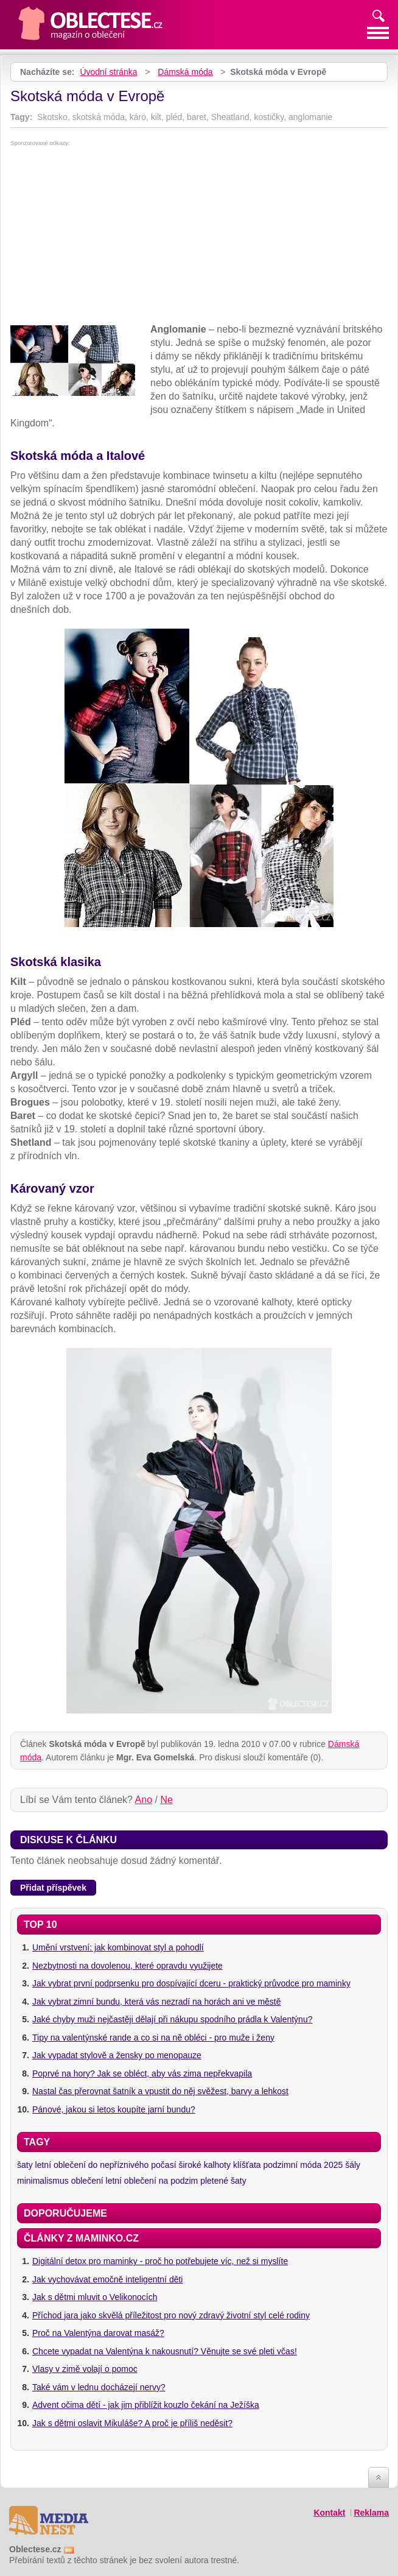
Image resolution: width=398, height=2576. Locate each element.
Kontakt (329, 2513)
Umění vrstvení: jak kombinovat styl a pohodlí (118, 1947)
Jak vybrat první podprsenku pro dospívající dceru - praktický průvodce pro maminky (191, 1983)
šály (352, 2165)
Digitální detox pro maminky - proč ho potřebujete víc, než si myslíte (160, 2261)
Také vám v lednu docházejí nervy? (99, 2387)
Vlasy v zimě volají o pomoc (85, 2369)
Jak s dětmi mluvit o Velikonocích (94, 2297)
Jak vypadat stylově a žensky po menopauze (116, 2055)
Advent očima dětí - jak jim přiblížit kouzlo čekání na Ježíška (145, 2405)
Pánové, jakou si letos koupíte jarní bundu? (113, 2109)
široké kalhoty (204, 2165)
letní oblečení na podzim (152, 2181)
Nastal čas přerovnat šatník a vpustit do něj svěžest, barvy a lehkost (160, 2091)
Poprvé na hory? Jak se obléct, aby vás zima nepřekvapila (142, 2073)
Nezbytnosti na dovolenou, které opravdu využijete (127, 1966)
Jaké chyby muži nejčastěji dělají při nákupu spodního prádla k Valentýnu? (172, 2019)
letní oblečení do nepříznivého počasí (105, 2165)
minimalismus (43, 2181)
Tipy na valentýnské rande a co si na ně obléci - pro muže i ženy (153, 2037)
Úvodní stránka (108, 72)
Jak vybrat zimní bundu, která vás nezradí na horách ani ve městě (156, 2001)
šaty (25, 2165)
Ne (166, 1799)
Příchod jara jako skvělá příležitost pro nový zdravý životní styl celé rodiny (171, 2315)
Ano (143, 1799)
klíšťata (247, 2165)
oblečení (87, 2181)
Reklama (371, 2513)
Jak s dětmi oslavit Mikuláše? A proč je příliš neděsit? (132, 2423)
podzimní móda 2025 (303, 2165)
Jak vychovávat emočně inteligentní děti (107, 2279)
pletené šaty (223, 2181)
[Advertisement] (199, 237)
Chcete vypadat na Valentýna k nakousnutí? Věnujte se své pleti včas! (164, 2351)
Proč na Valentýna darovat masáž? (98, 2333)
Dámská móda (185, 72)
